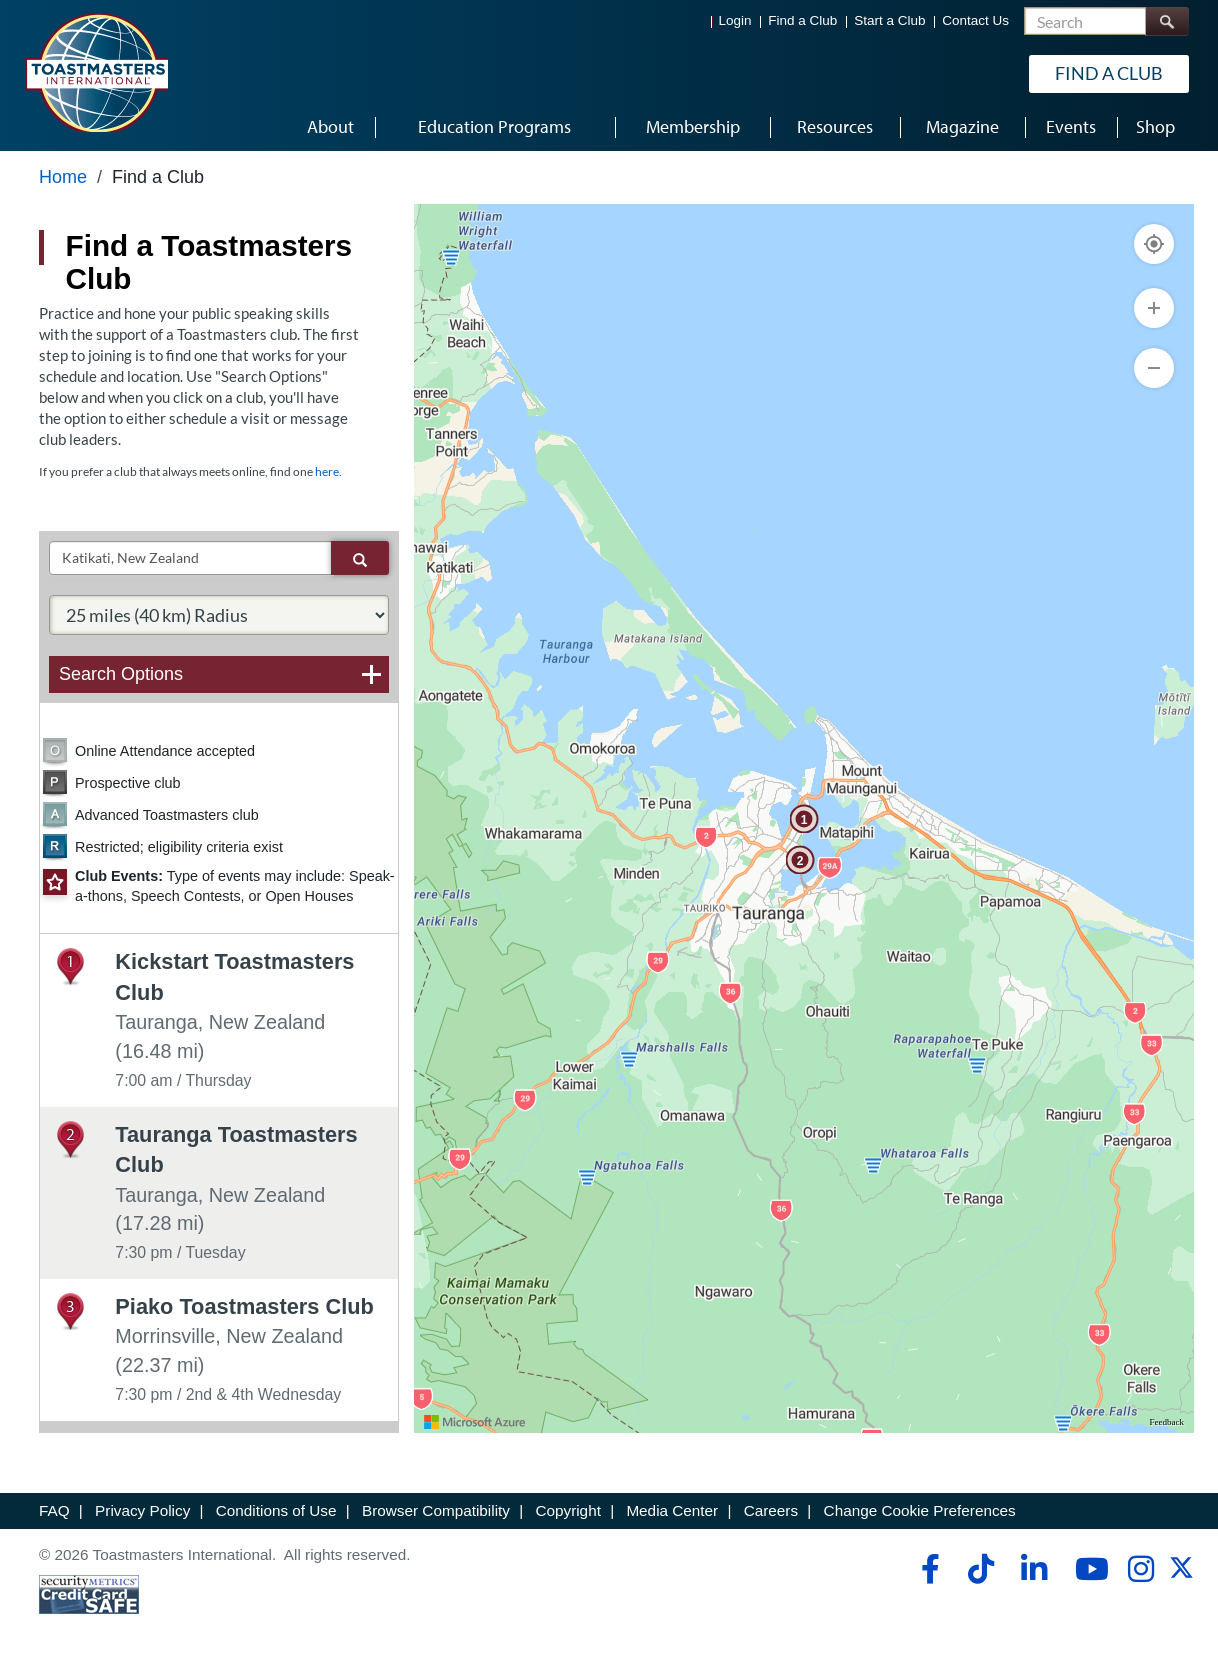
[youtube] (1087, 1569)
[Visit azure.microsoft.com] (475, 1422)
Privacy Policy (142, 1510)
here (327, 471)
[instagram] (1140, 1569)
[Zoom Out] (1154, 368)
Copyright (567, 1510)
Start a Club (889, 20)
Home (63, 177)
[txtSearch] (190, 558)
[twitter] (1181, 1574)
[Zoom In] (1154, 308)
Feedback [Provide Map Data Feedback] (1167, 1422)
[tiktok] (980, 1569)
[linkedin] (1033, 1569)
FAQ (54, 1510)
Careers (771, 1510)
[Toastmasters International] (96, 72)
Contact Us (975, 20)
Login (735, 20)
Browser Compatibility (436, 1510)
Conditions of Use (276, 1510)
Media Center (672, 1510)
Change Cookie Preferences (920, 1510)
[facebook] (927, 1569)
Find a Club (802, 20)
